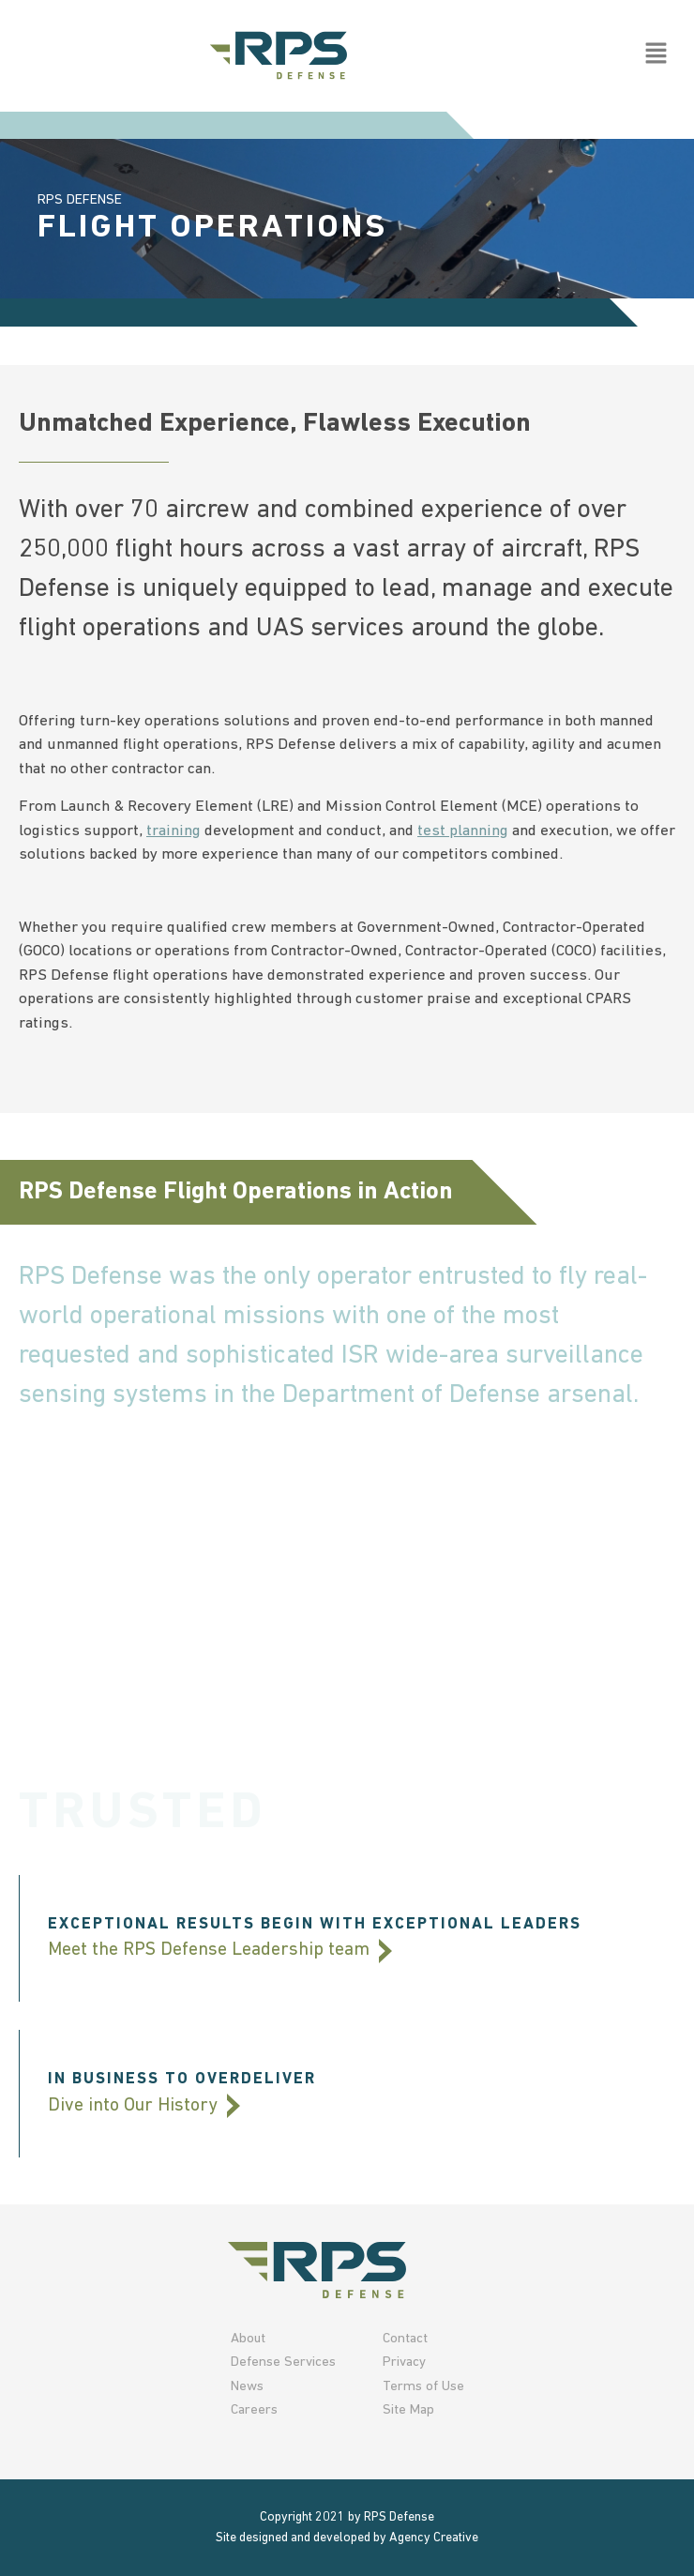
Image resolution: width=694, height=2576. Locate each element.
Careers (254, 2410)
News (247, 2387)
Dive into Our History (144, 2105)
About (248, 2339)
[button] (656, 55)
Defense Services (283, 2362)
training (173, 831)
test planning (462, 831)
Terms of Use (423, 2387)
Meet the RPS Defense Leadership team (220, 1950)
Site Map (408, 2410)
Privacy (404, 2362)
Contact (405, 2339)
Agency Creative (433, 2538)
